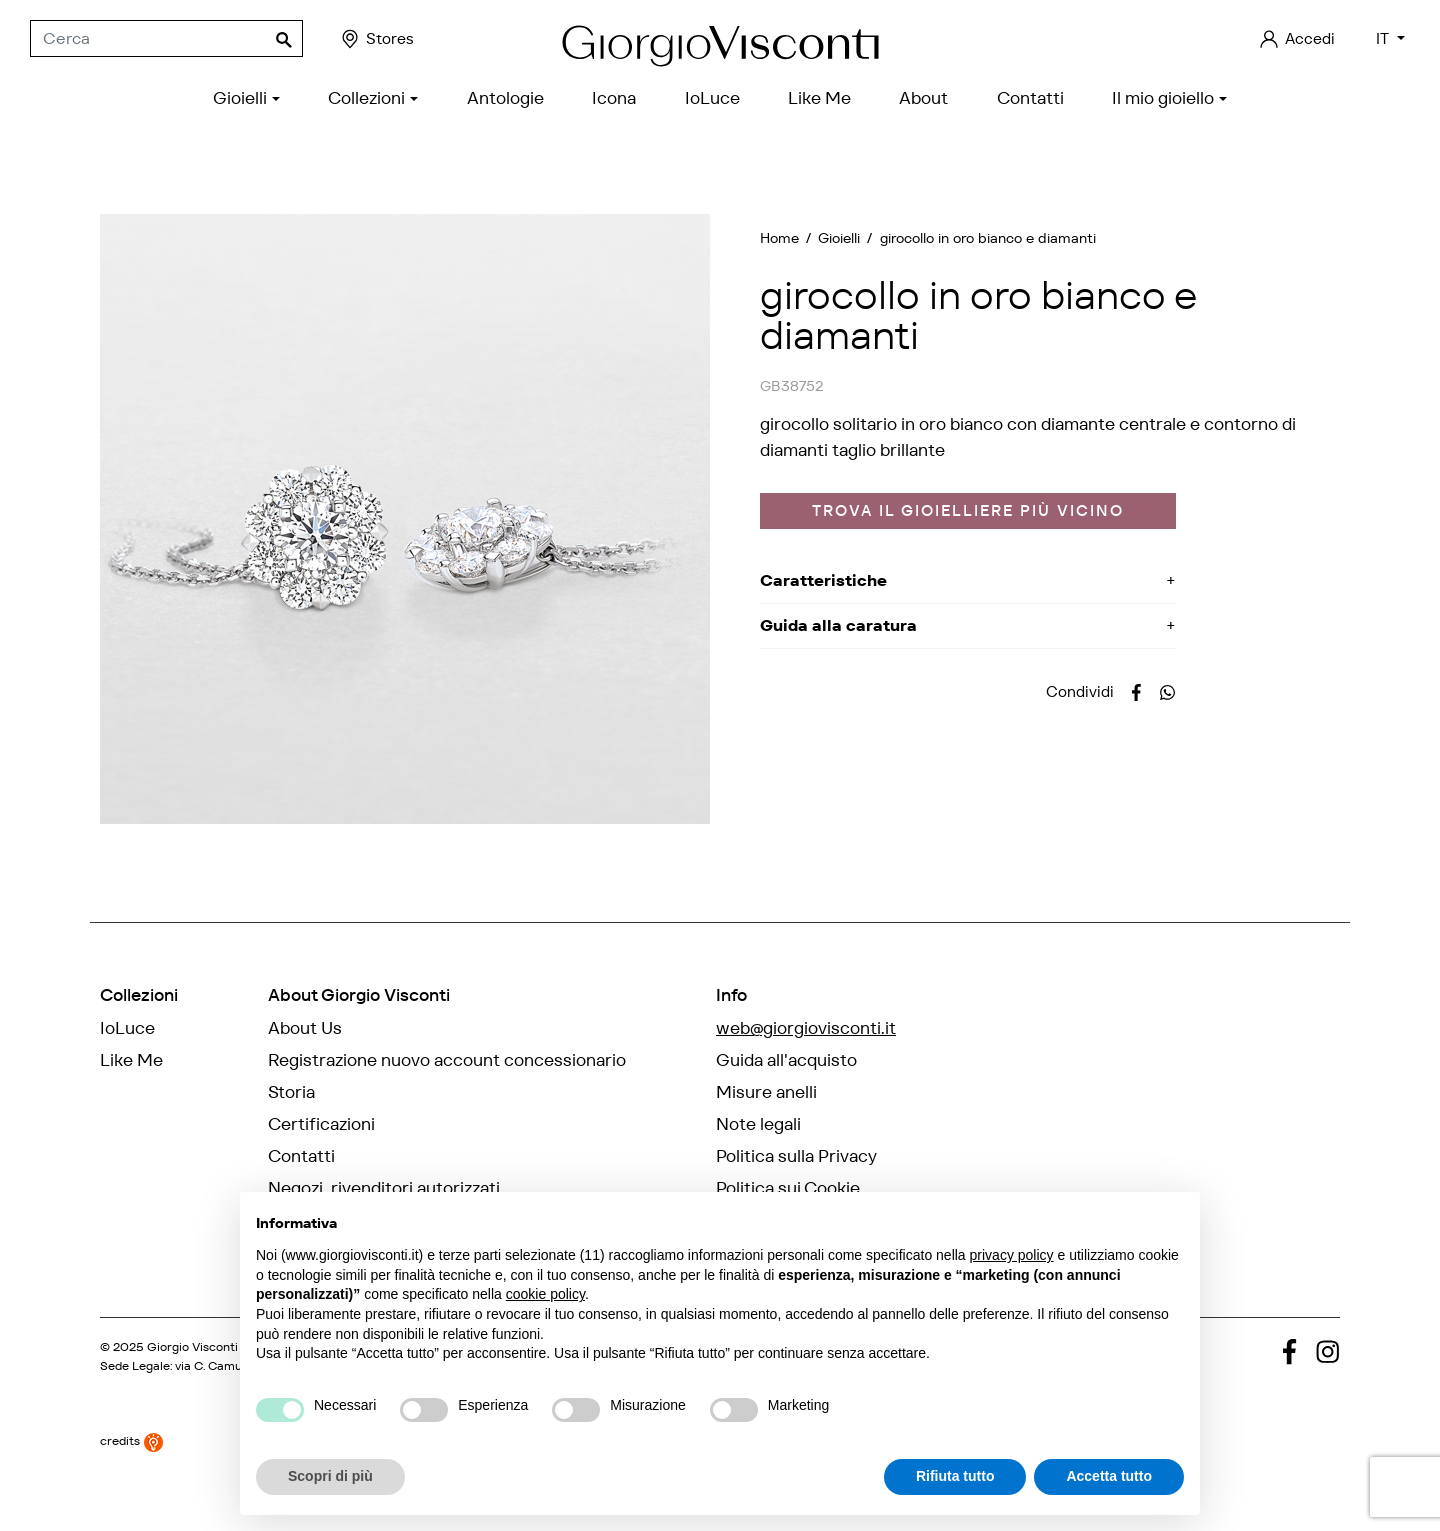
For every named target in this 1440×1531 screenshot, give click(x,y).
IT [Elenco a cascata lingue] (1384, 38)
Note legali (758, 1124)
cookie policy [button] (545, 1294)
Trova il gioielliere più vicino (968, 510)
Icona (122, 1124)
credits (131, 1490)
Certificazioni (321, 1124)
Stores (376, 39)
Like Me (131, 1060)
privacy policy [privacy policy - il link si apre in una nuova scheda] (1012, 1255)
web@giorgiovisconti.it (806, 1028)
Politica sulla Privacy (796, 1156)
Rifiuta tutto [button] (955, 1476)
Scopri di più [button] (330, 1476)
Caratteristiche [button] (823, 580)
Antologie (138, 1092)
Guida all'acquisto (786, 1060)
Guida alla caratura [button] (838, 625)
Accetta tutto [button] (1109, 1476)
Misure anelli (766, 1092)
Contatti (301, 1156)
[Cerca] (166, 39)
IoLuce (127, 1028)
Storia (291, 1092)
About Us (305, 1028)
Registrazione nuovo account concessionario (447, 1060)
